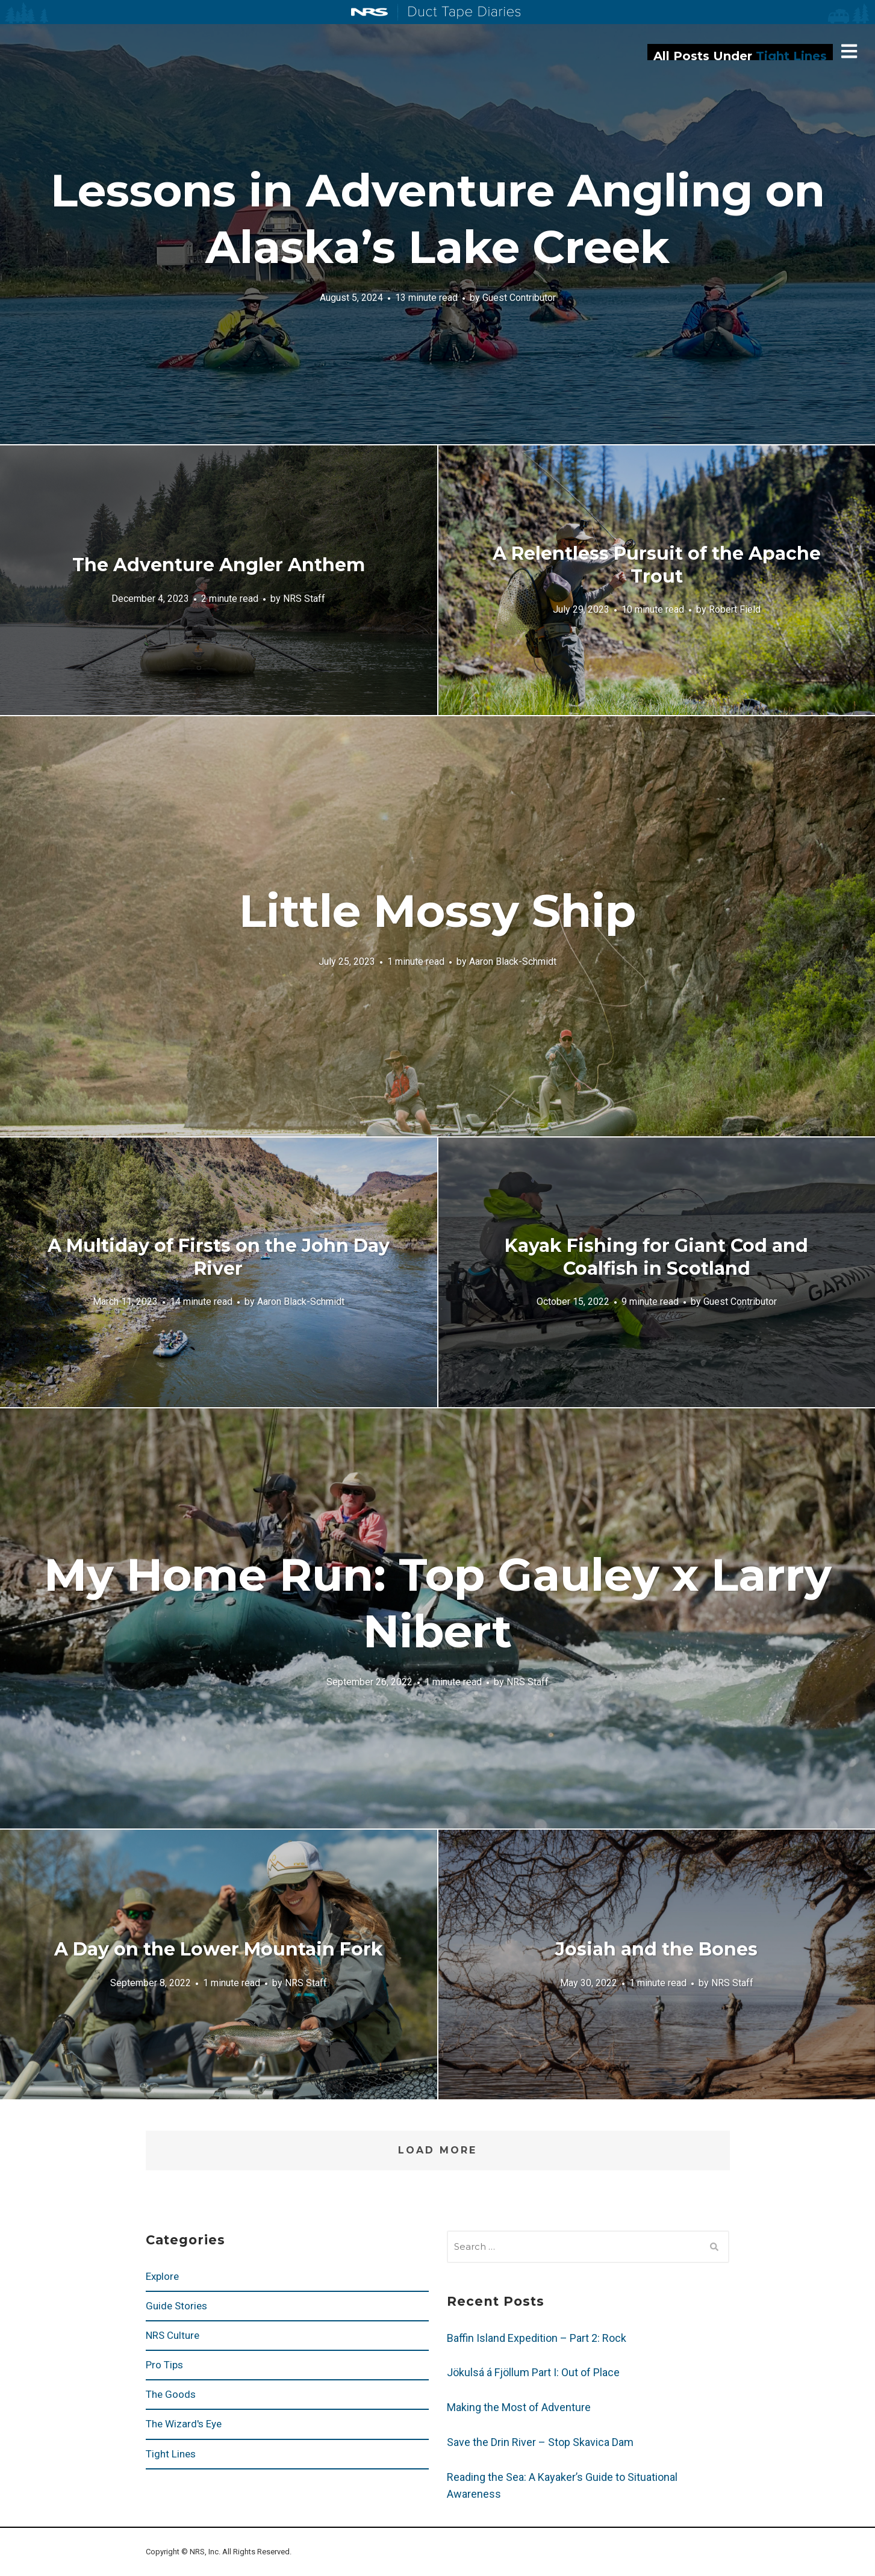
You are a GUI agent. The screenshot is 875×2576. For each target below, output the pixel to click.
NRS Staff (304, 598)
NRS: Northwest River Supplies (369, 12)
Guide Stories (176, 2306)
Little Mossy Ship (437, 910)
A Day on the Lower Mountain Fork (218, 1949)
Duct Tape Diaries (459, 13)
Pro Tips (164, 2365)
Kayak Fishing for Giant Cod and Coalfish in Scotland (656, 1257)
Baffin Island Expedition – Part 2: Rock (536, 2338)
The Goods (171, 2394)
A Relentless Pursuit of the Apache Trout (657, 564)
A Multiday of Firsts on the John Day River (219, 1257)
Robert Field (735, 609)
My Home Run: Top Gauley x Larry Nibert (438, 1603)
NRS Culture (172, 2335)
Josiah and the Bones (656, 1949)
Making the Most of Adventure (519, 2407)
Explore (162, 2276)
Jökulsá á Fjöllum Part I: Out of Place (533, 2372)
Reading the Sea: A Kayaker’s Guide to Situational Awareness (562, 2485)
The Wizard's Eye (184, 2424)
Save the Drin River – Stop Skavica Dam (540, 2442)
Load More (437, 2150)
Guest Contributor (519, 297)
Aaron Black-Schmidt (512, 961)
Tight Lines (171, 2454)
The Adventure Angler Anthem (218, 565)
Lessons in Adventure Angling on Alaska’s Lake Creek (438, 218)
